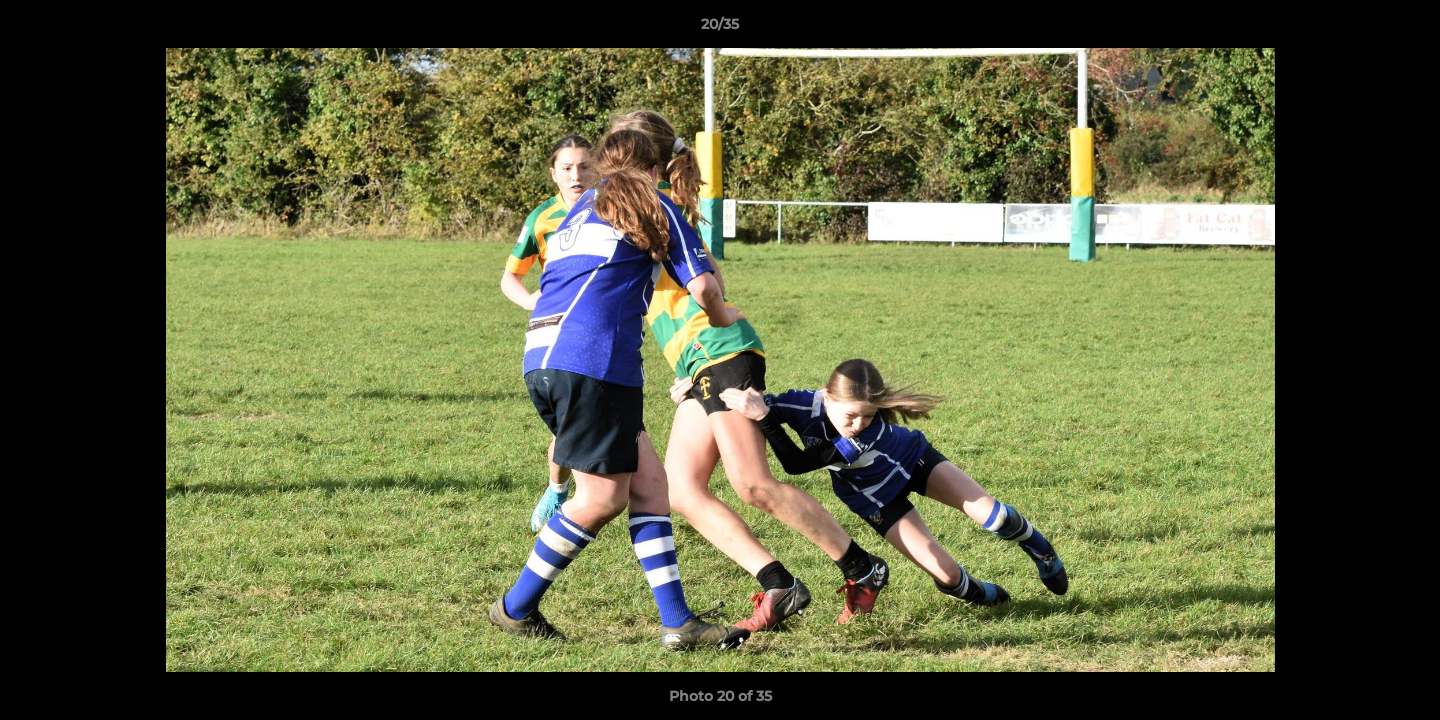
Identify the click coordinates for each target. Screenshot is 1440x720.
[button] (1404, 29)
